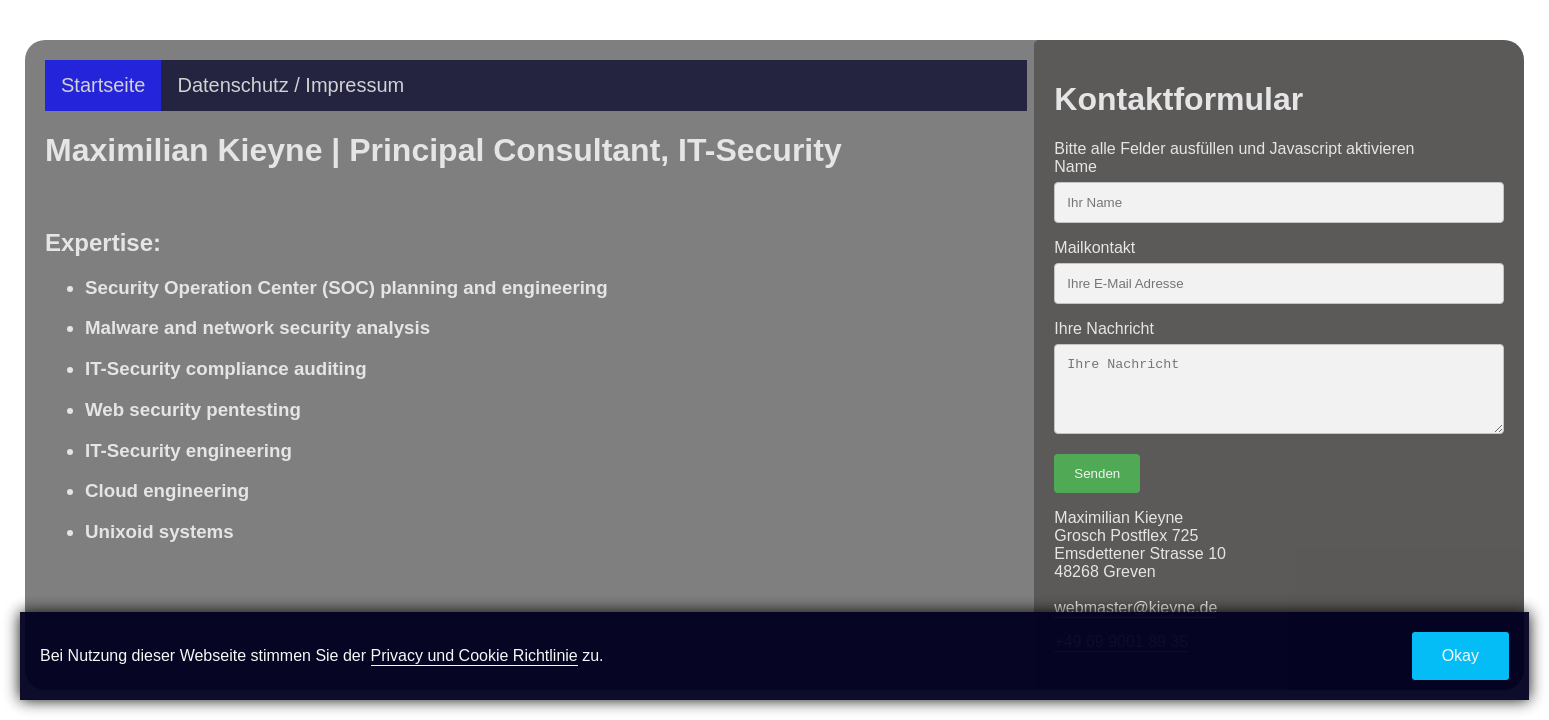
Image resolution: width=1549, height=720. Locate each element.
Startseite (103, 85)
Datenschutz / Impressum (290, 85)
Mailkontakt (1094, 247)
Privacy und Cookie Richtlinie (474, 655)
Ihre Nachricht (1104, 328)
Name (1075, 166)
